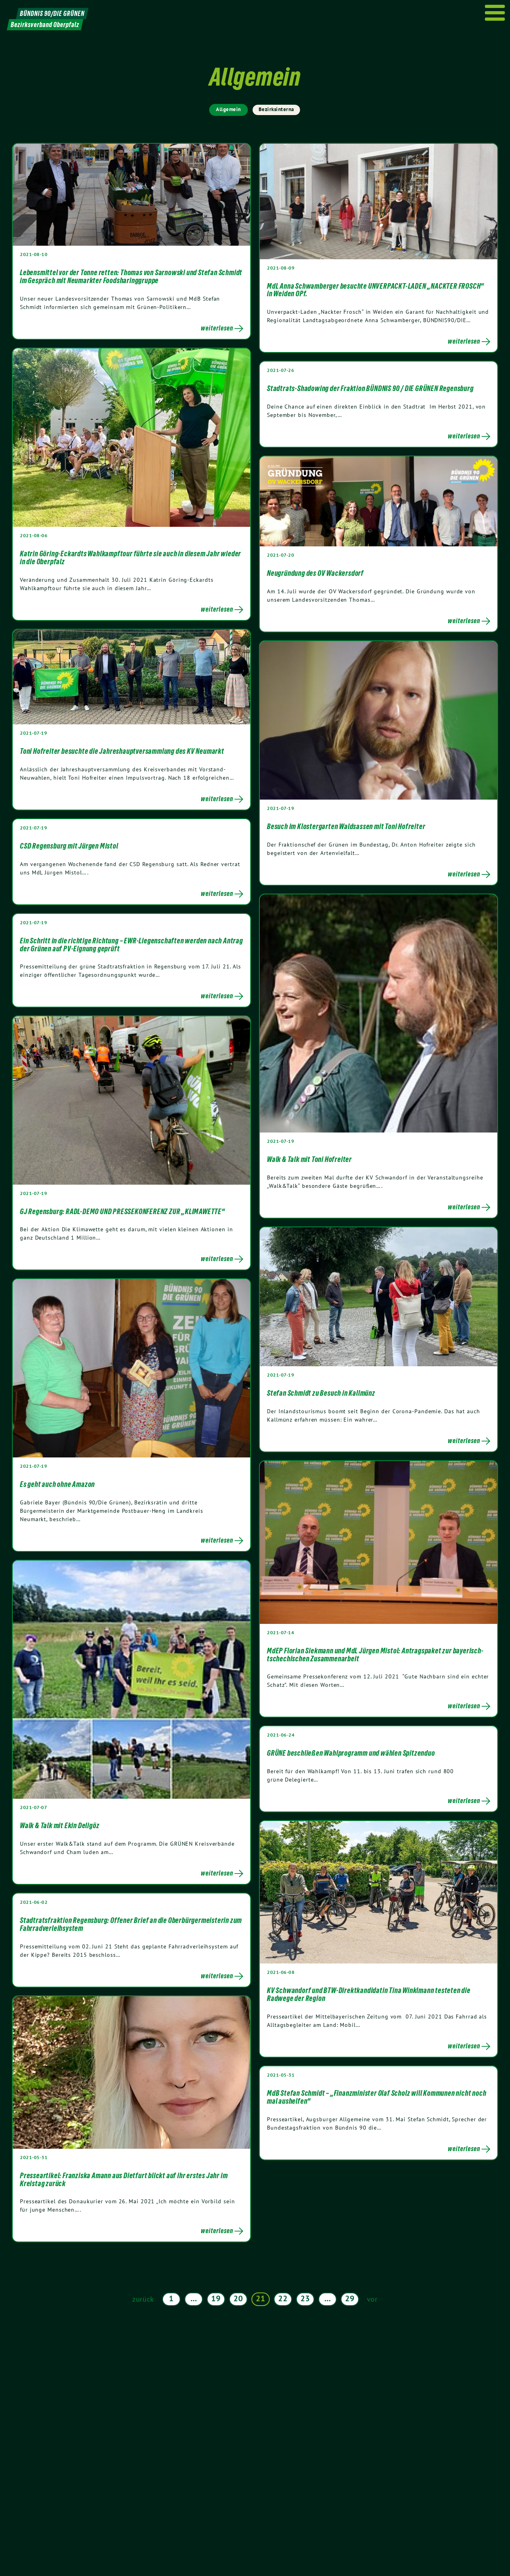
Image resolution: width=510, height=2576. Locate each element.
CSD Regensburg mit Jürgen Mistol (69, 845)
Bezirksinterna (276, 109)
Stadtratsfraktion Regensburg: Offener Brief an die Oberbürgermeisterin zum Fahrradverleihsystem (131, 1924)
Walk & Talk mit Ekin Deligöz (59, 1825)
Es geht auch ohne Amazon (57, 1484)
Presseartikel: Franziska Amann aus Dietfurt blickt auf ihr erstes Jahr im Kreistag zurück (124, 2179)
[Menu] (495, 12)
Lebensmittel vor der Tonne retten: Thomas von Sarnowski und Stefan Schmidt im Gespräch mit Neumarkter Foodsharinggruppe (131, 276)
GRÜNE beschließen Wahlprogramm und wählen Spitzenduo (351, 1753)
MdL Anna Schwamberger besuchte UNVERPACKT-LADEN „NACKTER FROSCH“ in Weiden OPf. (375, 290)
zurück (143, 2299)
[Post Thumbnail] (131, 194)
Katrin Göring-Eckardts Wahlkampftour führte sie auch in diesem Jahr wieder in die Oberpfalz (130, 557)
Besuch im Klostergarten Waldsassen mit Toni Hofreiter (346, 826)
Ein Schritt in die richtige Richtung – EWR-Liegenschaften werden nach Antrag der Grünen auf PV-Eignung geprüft (131, 944)
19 (215, 2298)
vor (372, 2299)
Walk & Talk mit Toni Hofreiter (309, 1159)
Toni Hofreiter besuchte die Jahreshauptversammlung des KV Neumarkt (122, 751)
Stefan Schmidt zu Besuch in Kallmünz (321, 1393)
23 (305, 2298)
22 (282, 2298)
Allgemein (228, 109)
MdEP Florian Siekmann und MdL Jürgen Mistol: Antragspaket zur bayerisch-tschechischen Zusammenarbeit (375, 1654)
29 (349, 2298)
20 (238, 2298)
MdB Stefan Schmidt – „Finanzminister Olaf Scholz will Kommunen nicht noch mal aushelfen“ (376, 2097)
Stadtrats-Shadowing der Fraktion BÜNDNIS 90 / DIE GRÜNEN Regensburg (370, 388)
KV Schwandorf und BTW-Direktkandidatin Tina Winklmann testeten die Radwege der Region (369, 1994)
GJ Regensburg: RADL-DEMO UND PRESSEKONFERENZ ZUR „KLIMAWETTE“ (122, 1211)
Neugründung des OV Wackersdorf (315, 573)
